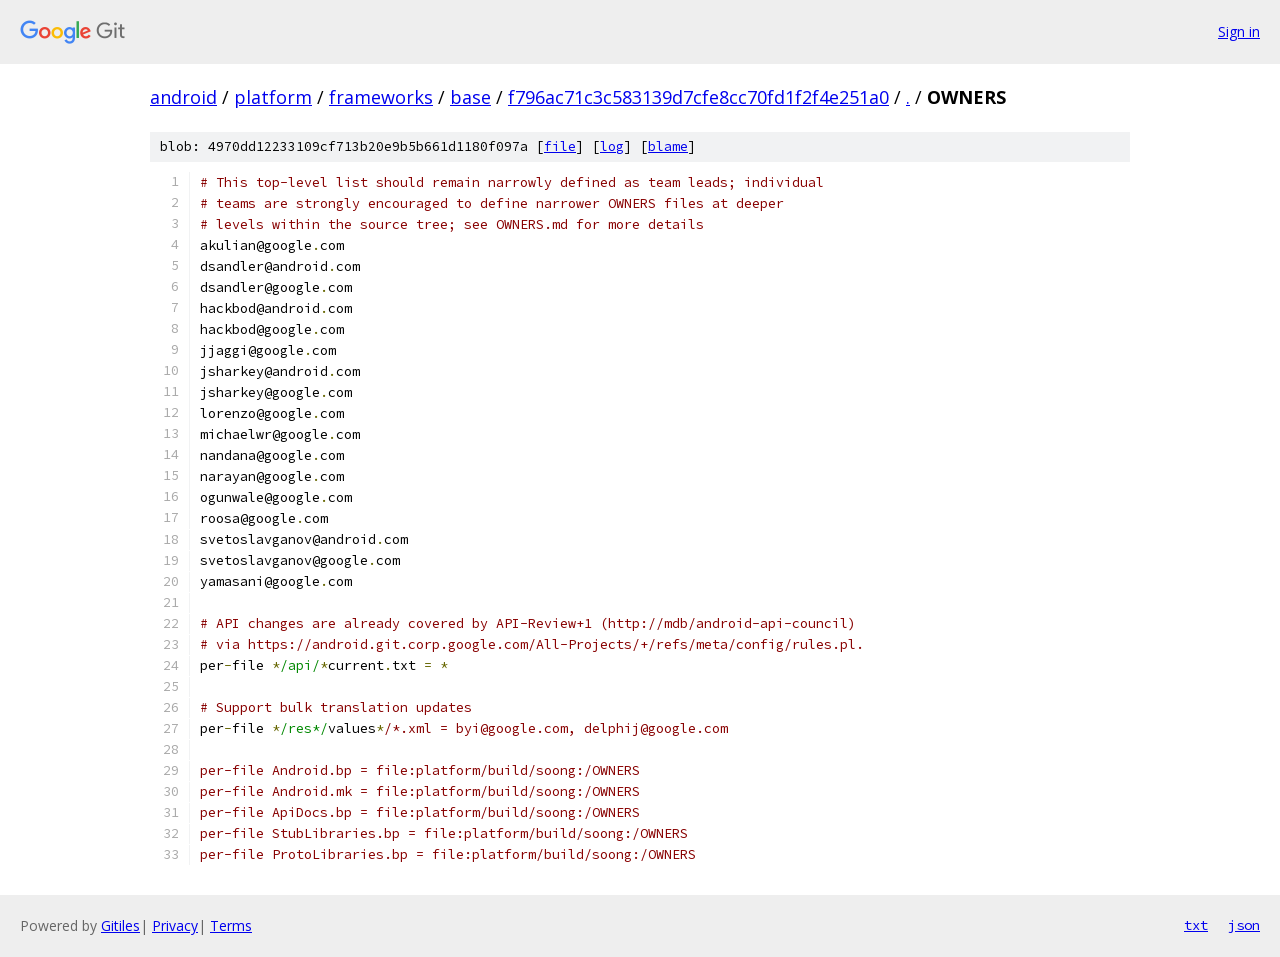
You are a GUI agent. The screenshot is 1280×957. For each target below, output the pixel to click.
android (183, 97)
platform (273, 97)
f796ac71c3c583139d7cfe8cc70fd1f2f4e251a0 (698, 97)
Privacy (175, 925)
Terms (231, 925)
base (470, 97)
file (560, 146)
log (612, 146)
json (1244, 925)
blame (668, 146)
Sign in (1239, 31)
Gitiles (120, 925)
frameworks (381, 97)
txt (1196, 925)
